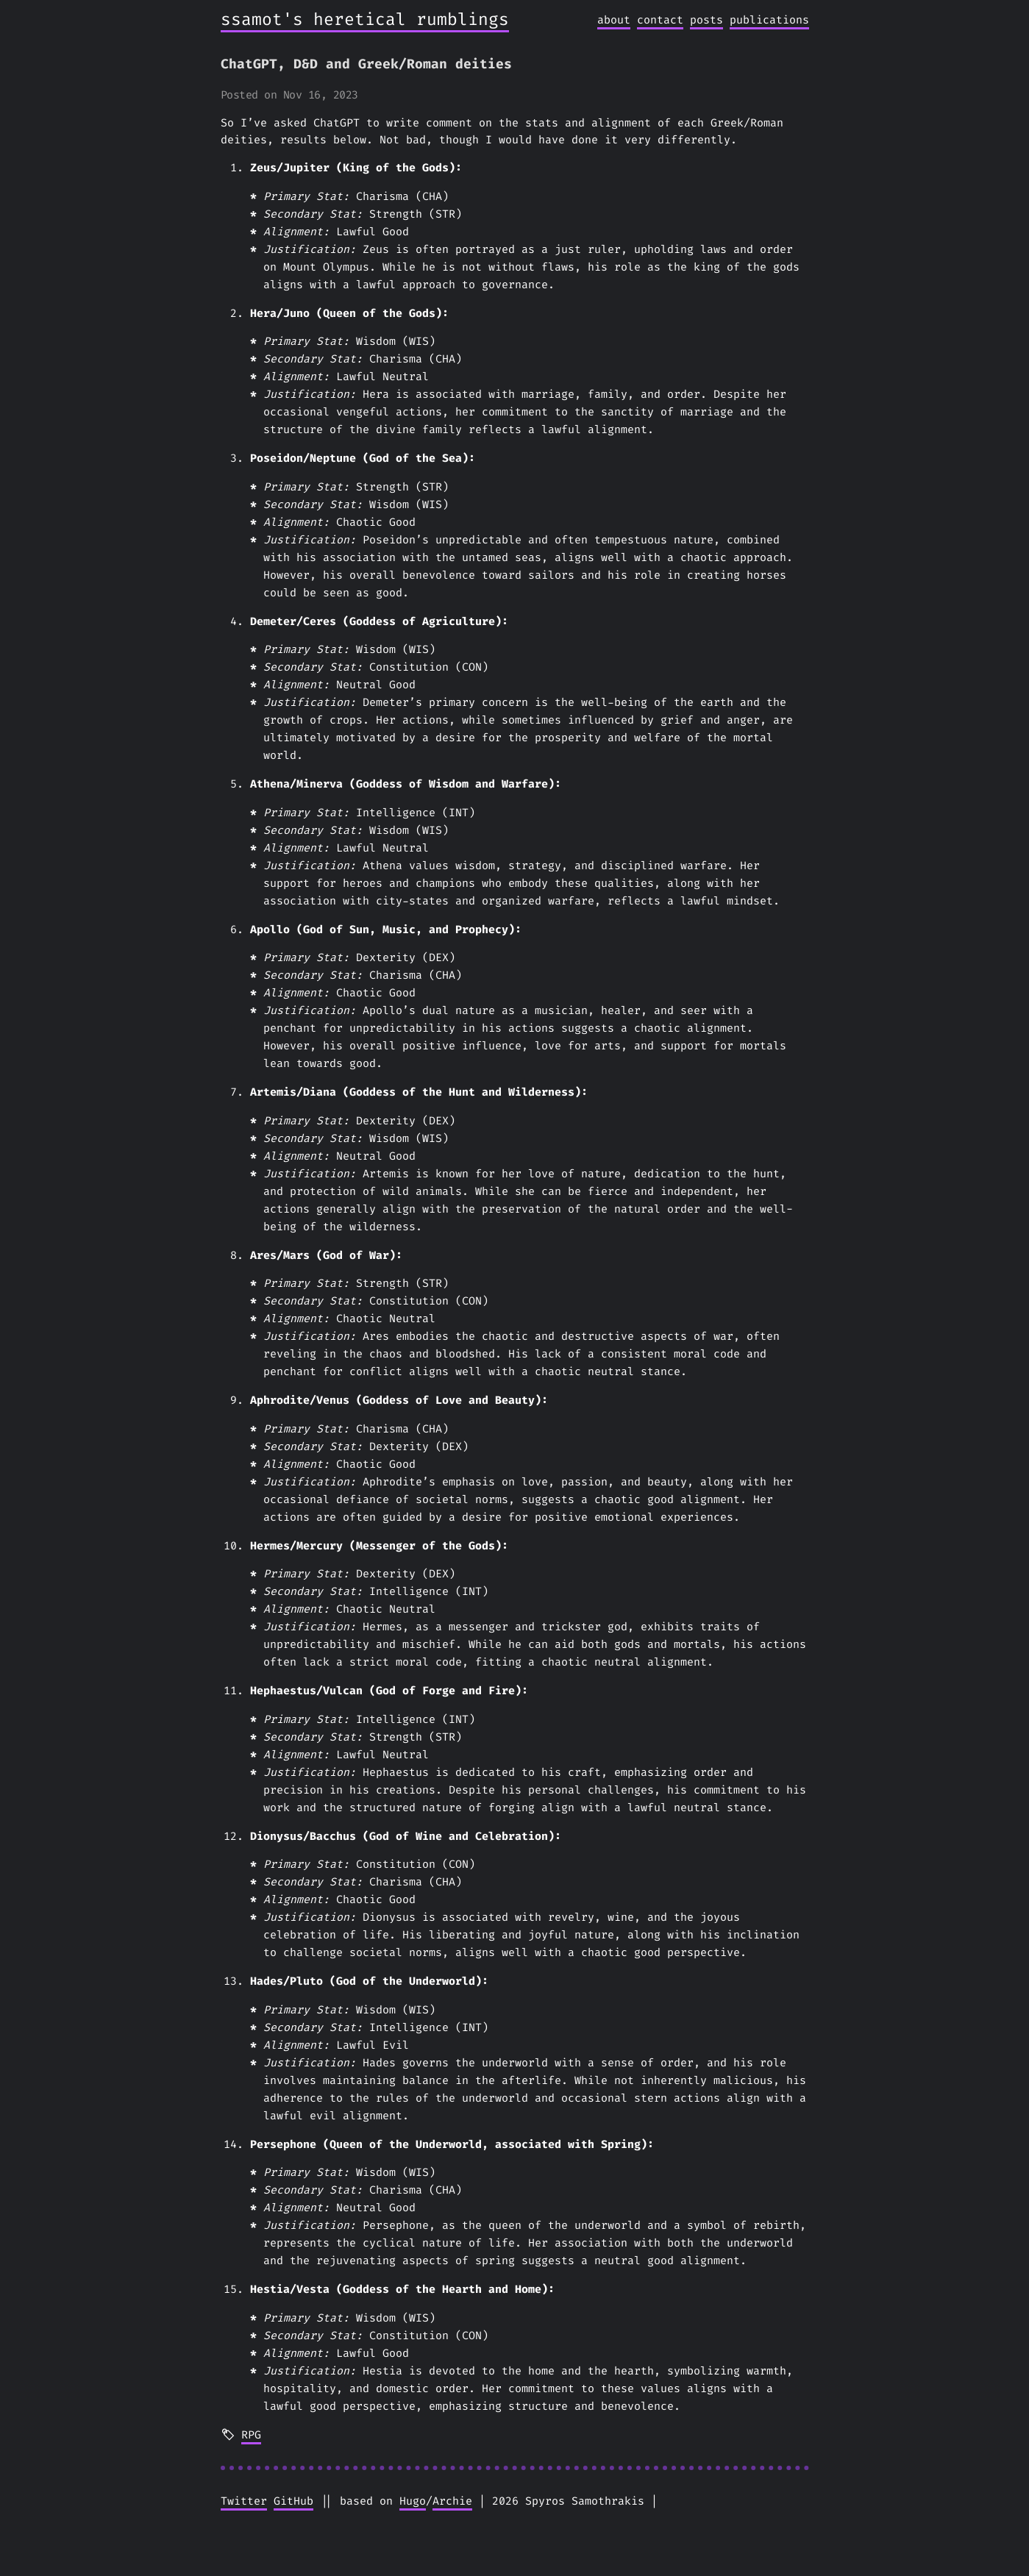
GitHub (293, 2501)
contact (660, 20)
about (613, 20)
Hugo (412, 2501)
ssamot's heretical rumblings (365, 19)
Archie (452, 2501)
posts (706, 20)
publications (769, 20)
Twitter (244, 2501)
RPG (251, 2434)
